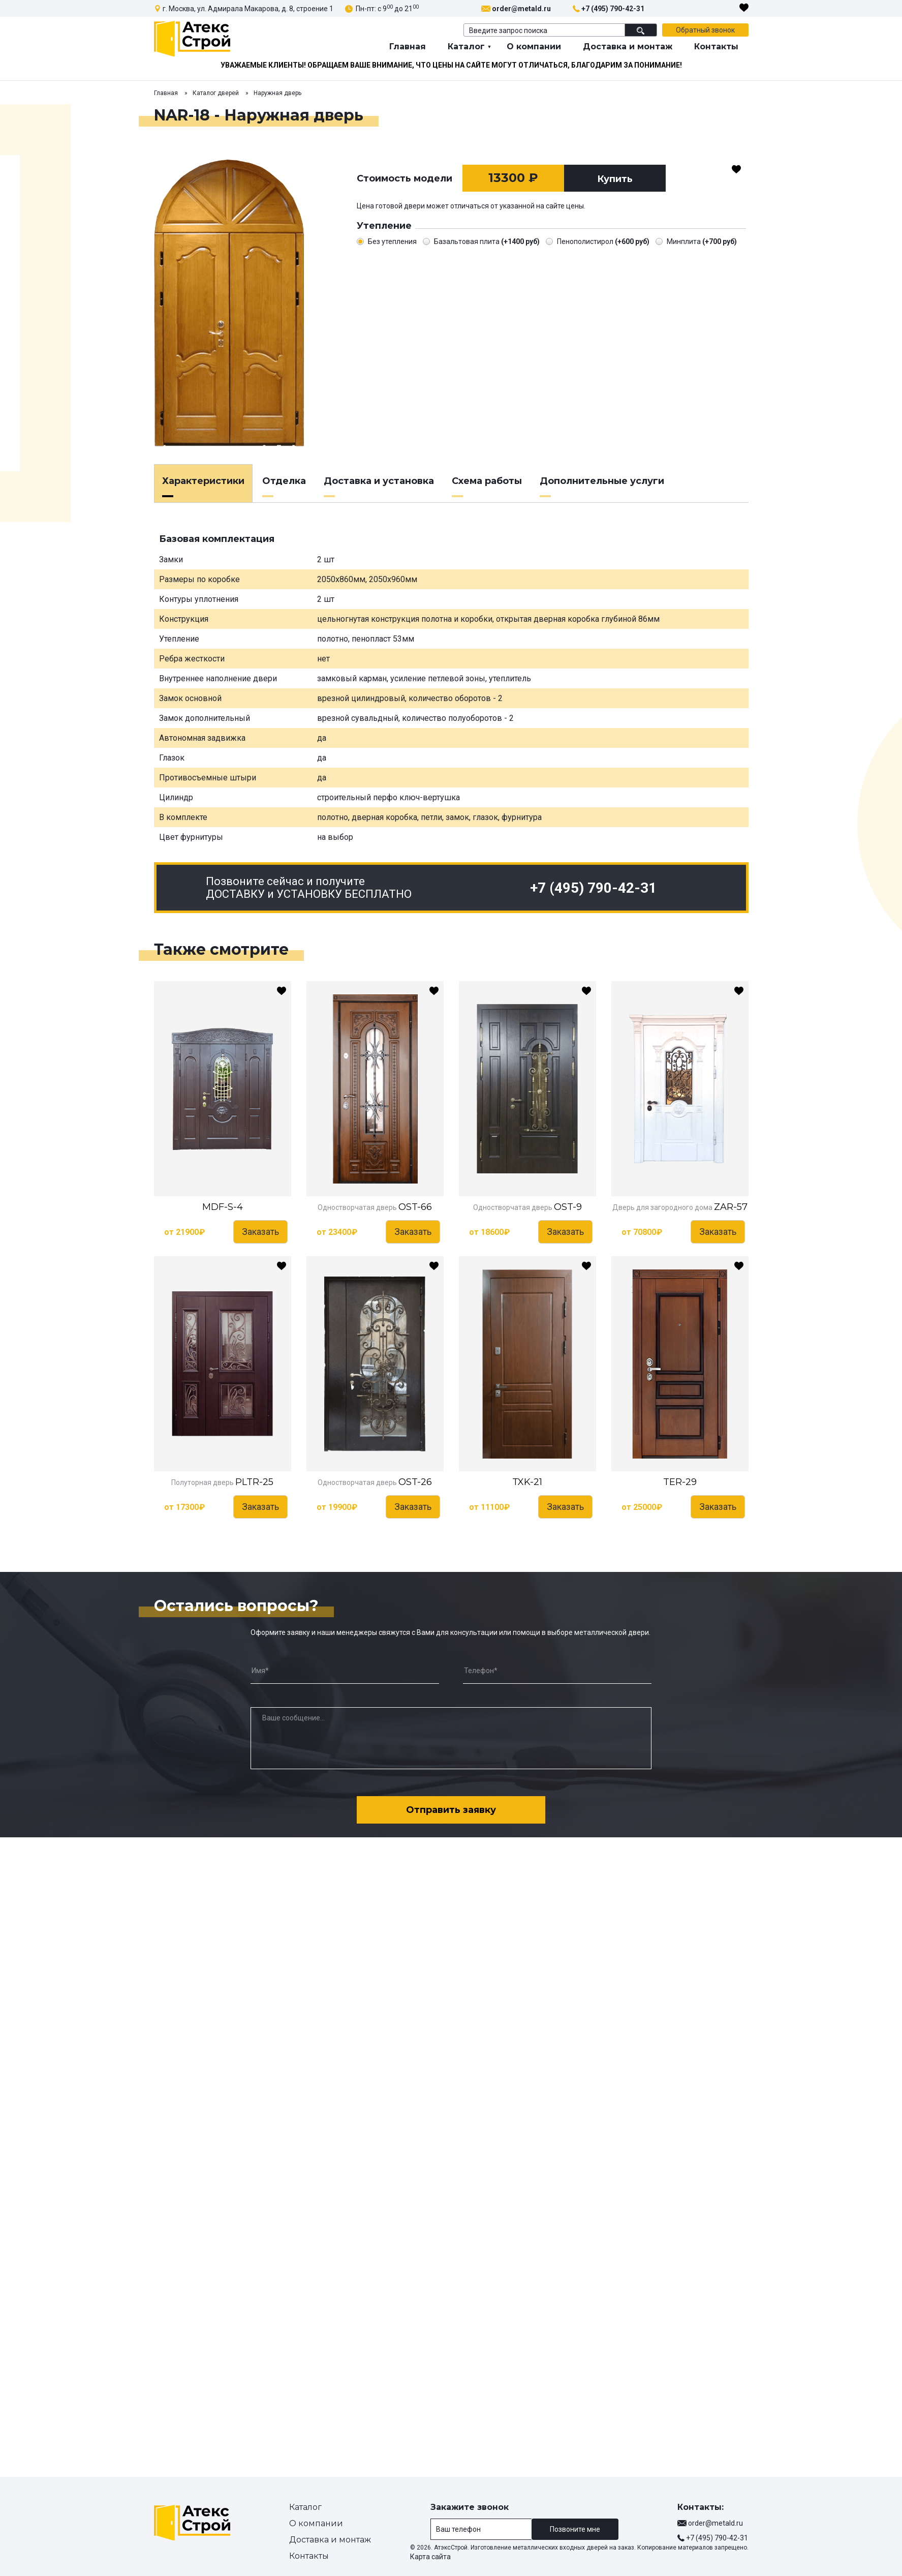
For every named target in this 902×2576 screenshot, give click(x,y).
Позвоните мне (575, 2529)
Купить (615, 179)
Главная (407, 46)
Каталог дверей (216, 93)
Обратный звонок (705, 30)
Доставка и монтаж (627, 46)
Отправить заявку (451, 1809)
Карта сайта (430, 2557)
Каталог (466, 46)
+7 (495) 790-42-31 (612, 9)
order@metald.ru (521, 9)
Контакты (716, 46)
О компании (534, 46)
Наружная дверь (277, 93)
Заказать (260, 1231)
